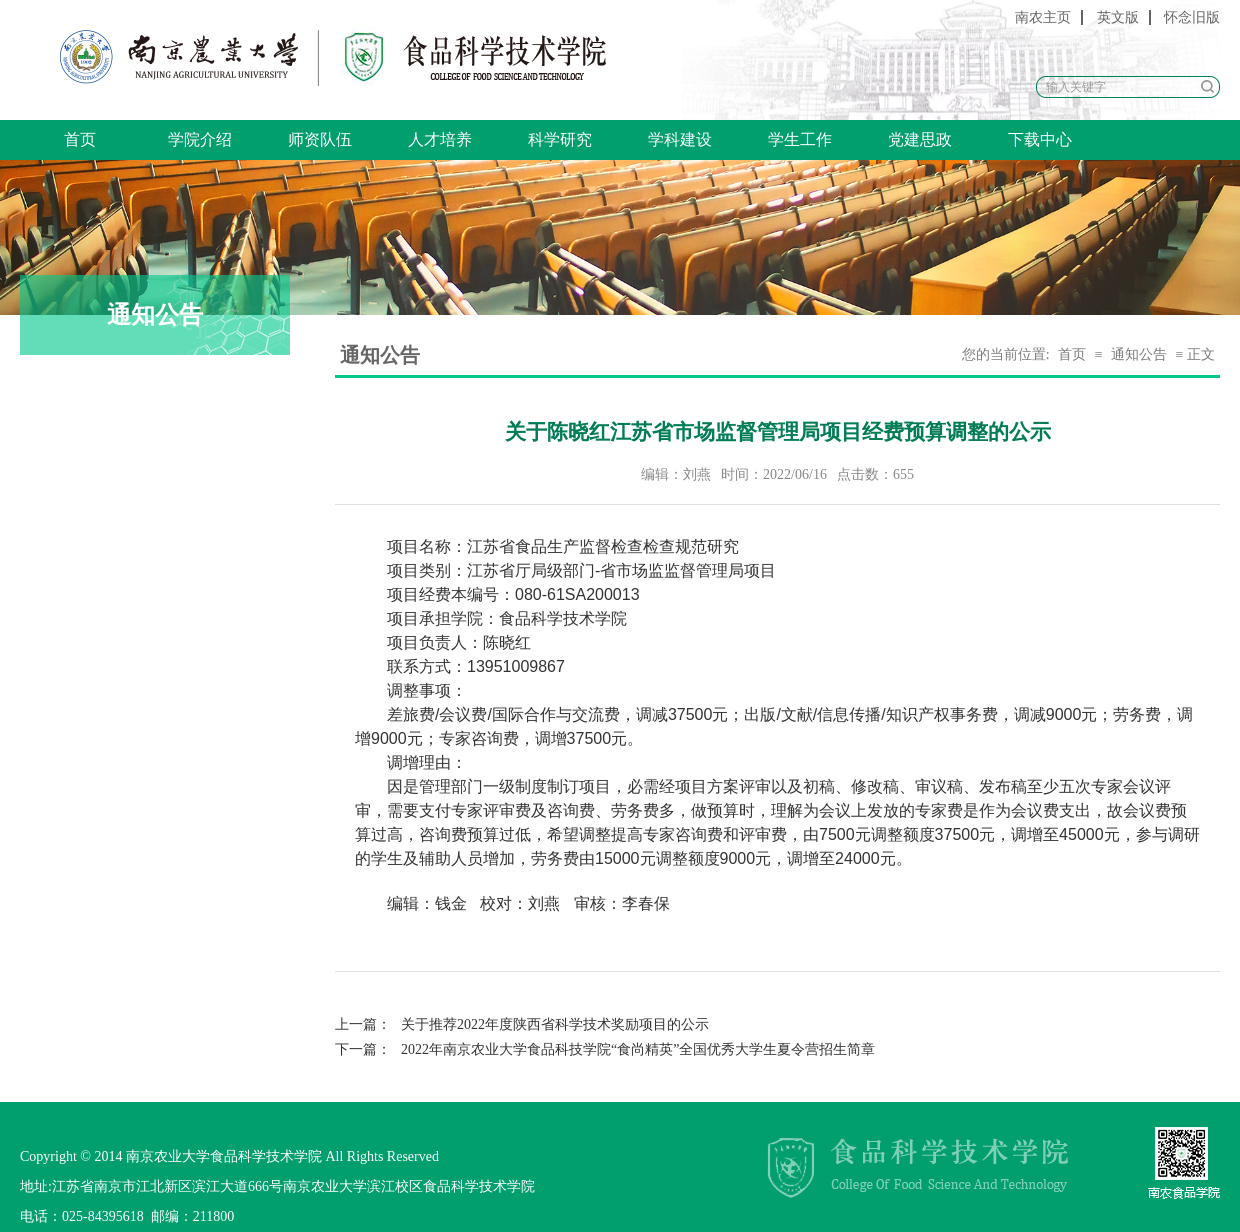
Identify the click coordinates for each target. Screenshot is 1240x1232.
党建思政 (920, 139)
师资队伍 (320, 139)
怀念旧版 (1192, 17)
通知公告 (1139, 354)
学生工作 (800, 139)
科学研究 (560, 139)
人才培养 (440, 139)
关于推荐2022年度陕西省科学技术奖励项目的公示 (522, 1024)
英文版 (1118, 17)
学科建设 (680, 139)
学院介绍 (200, 139)
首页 (80, 139)
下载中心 (1040, 139)
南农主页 (1043, 17)
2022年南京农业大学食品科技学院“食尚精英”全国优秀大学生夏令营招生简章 (605, 1049)
